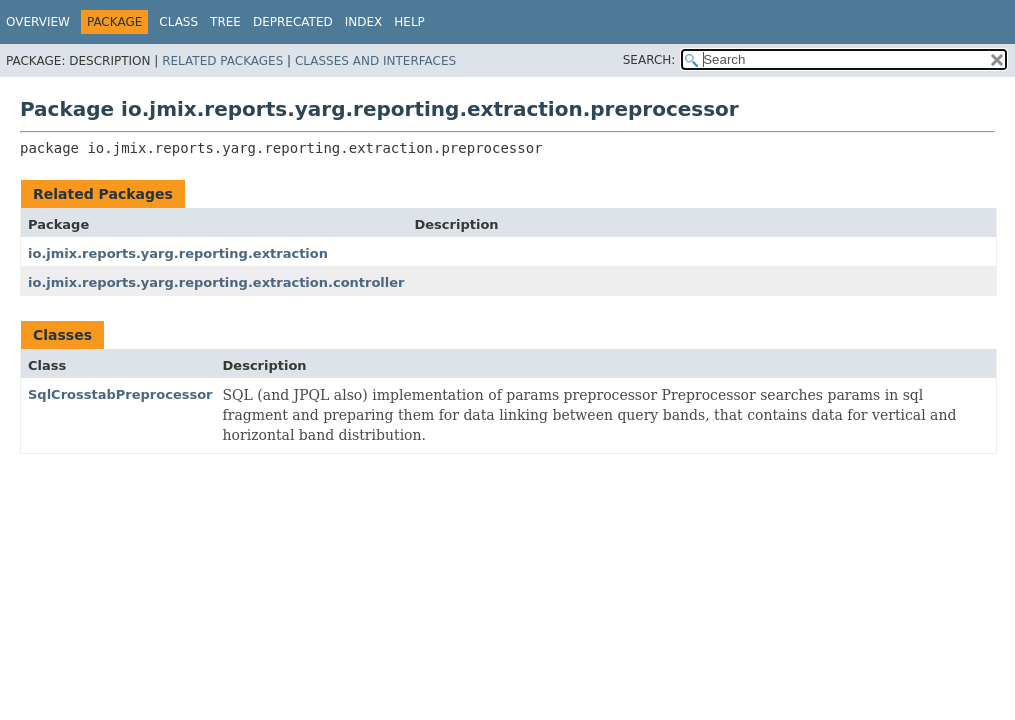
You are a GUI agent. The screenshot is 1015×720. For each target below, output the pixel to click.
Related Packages (222, 61)
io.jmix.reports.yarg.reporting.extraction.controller (216, 282)
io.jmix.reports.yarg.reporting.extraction (178, 253)
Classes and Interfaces (375, 61)
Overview (38, 22)
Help (409, 22)
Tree (225, 22)
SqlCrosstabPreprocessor (120, 394)
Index (364, 22)
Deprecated (293, 22)
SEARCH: (649, 60)
